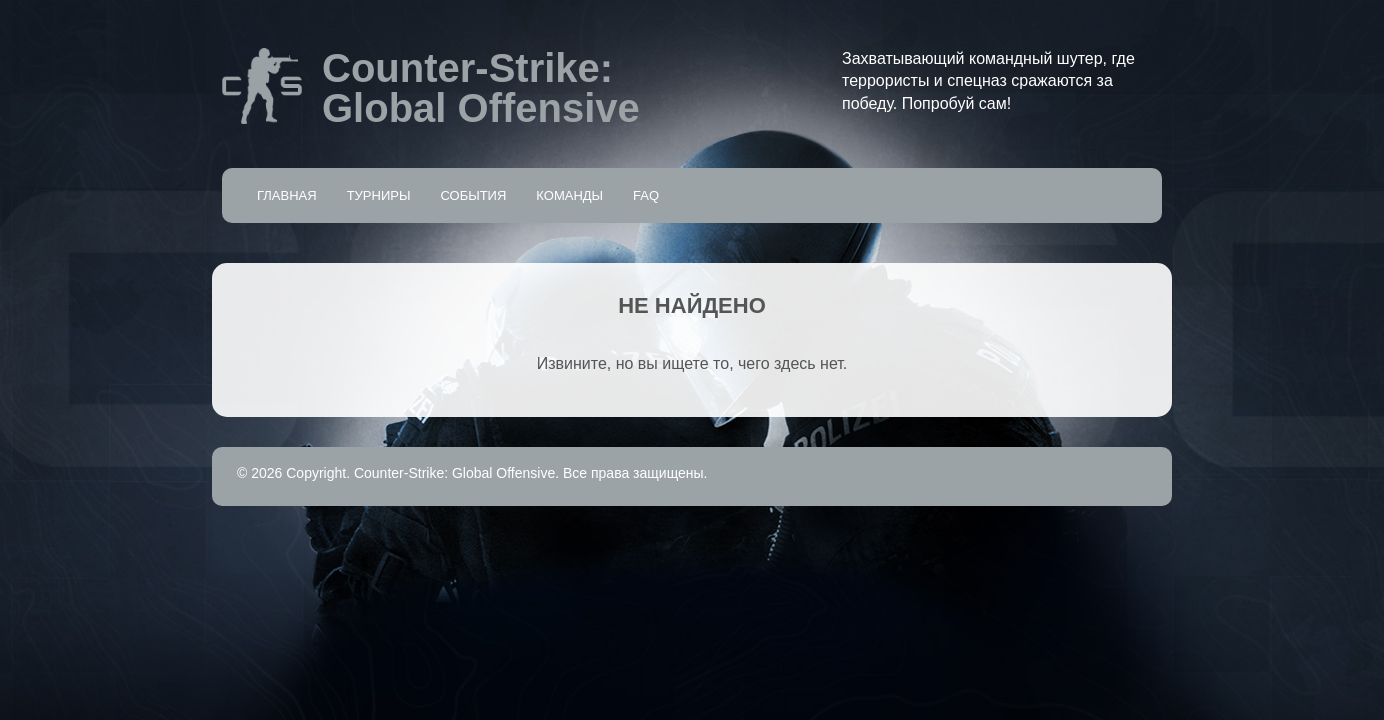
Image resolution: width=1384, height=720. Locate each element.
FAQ (646, 195)
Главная (287, 195)
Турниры (379, 195)
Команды (569, 195)
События (473, 195)
